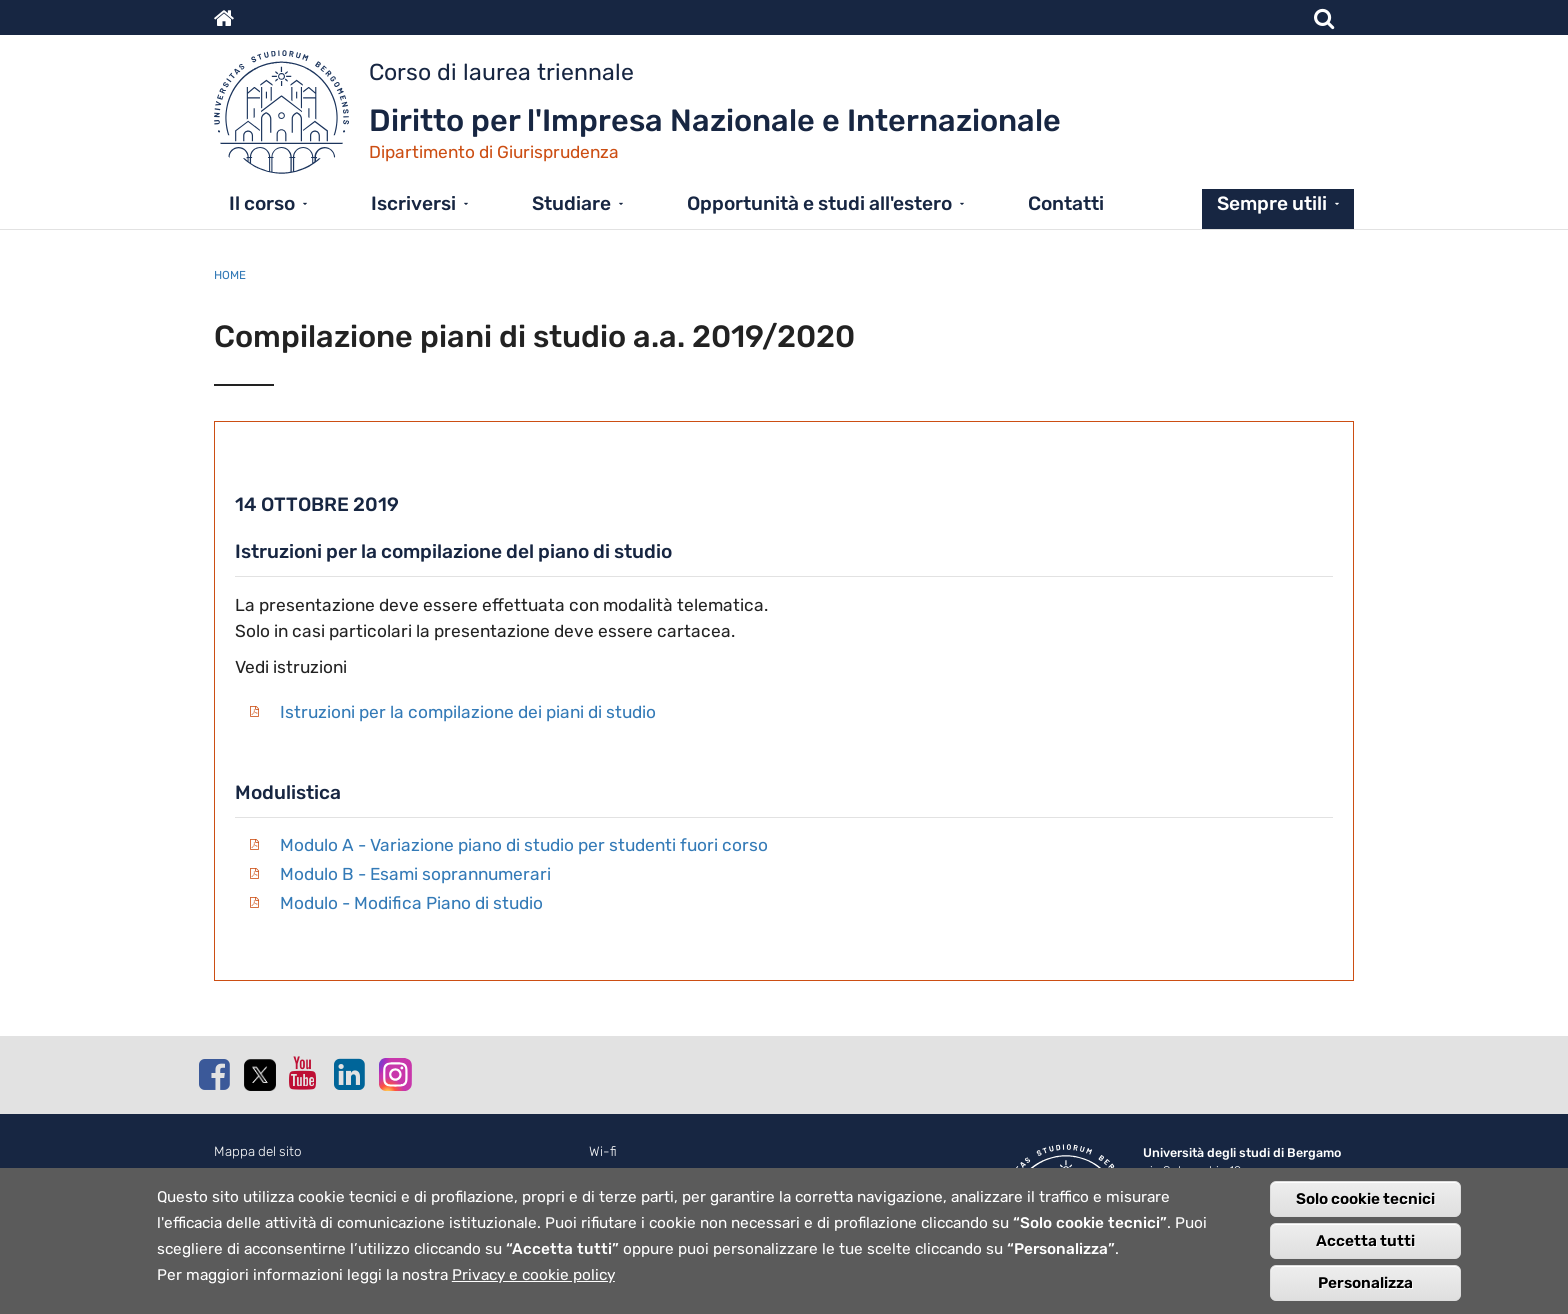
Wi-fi (603, 1151)
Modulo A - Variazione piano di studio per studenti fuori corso (524, 845)
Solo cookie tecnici (1365, 1209)
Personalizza (1365, 1293)
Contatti (1066, 203)
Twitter (259, 1075)
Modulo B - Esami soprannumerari (415, 874)
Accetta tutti (1365, 1251)
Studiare (571, 203)
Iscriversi (413, 203)
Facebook (214, 1074)
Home (230, 275)
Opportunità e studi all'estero (819, 203)
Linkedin (349, 1074)
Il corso (262, 203)
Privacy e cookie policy (533, 1285)
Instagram (394, 1073)
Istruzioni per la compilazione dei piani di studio (468, 712)
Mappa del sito (258, 1151)
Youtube (304, 1073)
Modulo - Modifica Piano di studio (411, 903)
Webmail (614, 1173)
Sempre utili (1272, 203)
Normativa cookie (267, 1173)
